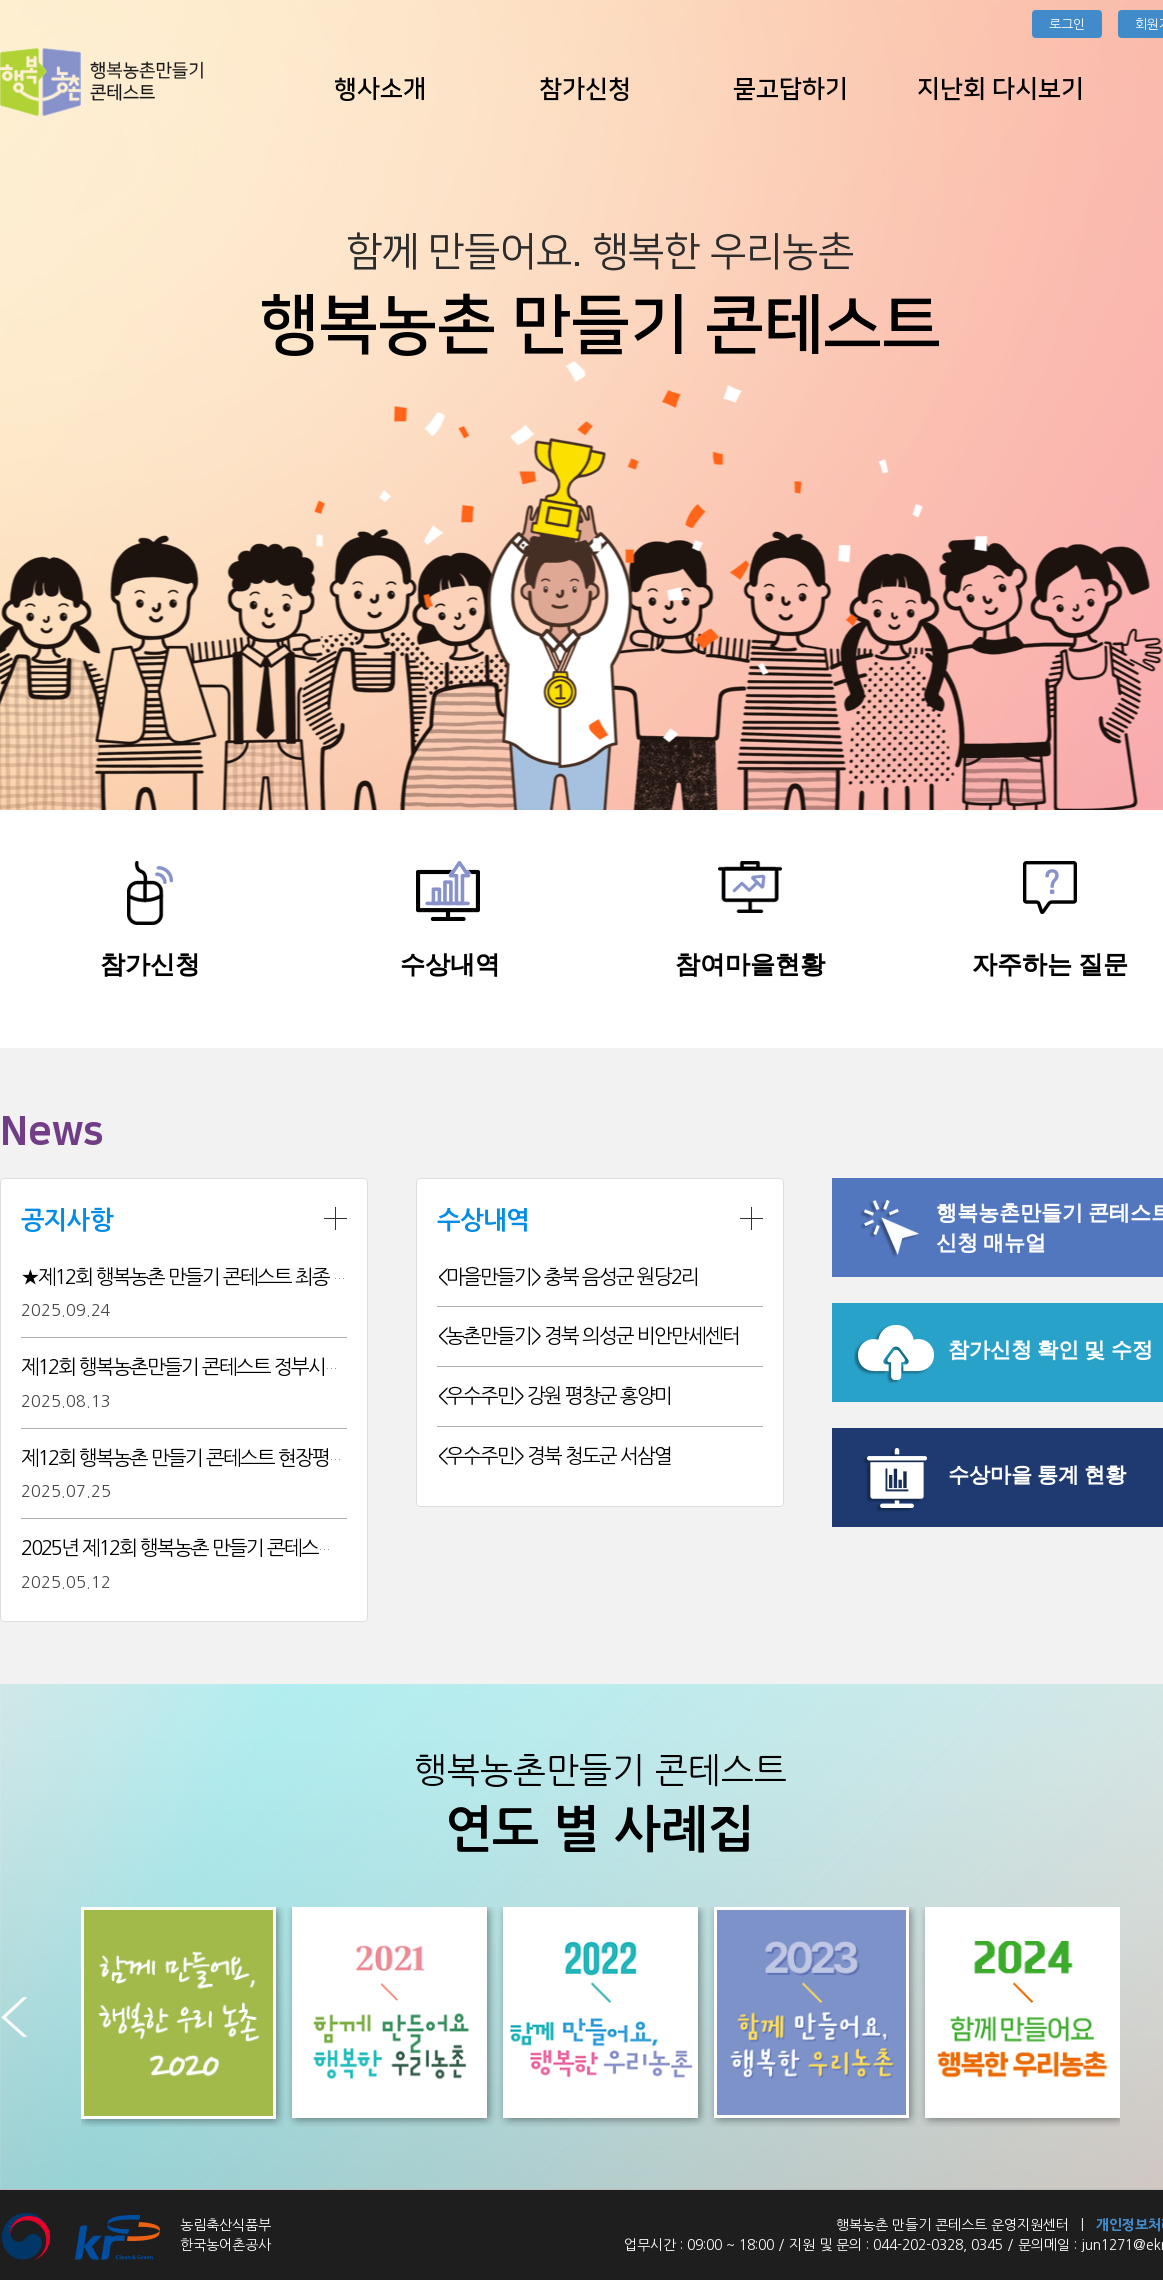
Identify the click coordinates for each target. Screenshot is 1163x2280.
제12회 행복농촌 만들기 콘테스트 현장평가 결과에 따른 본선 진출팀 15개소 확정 (324, 1458)
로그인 (1067, 24)
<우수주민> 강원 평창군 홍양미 (554, 1396)
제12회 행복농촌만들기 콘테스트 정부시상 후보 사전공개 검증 (255, 1367)
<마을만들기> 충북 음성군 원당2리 (567, 1277)
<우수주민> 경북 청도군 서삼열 (554, 1456)
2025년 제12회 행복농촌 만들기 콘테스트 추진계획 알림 (233, 1548)
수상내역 (450, 964)
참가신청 (150, 964)
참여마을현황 (750, 964)
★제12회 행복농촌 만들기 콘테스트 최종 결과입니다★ (228, 1277)
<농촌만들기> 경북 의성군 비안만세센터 (588, 1336)
